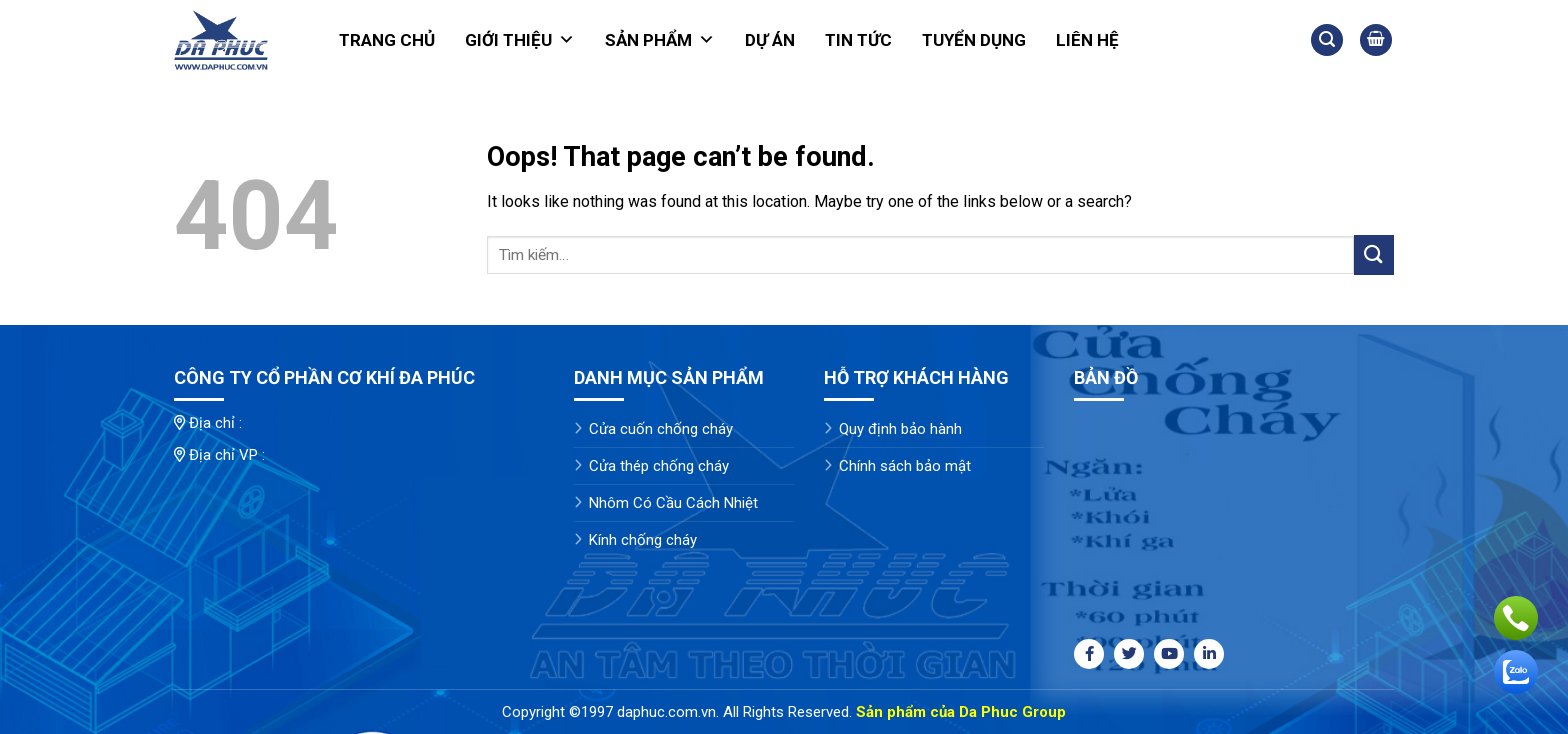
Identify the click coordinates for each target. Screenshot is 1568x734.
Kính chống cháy (643, 540)
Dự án (770, 40)
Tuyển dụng (974, 40)
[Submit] (1374, 254)
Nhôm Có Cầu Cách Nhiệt (673, 503)
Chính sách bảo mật (905, 466)
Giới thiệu (520, 40)
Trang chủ (387, 40)
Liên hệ (1087, 40)
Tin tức (858, 40)
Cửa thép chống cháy (659, 466)
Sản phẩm (660, 40)
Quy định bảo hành (900, 429)
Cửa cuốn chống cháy (661, 429)
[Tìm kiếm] (1327, 40)
